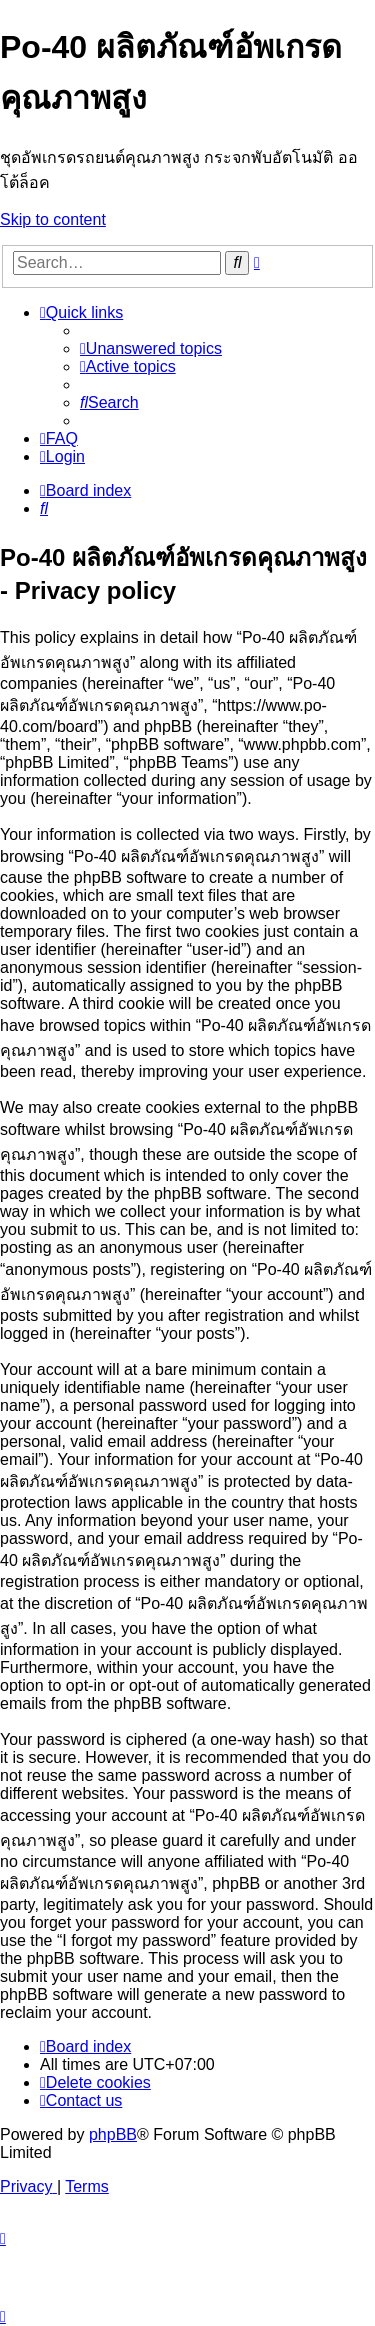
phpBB (113, 2134)
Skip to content (53, 219)
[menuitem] (151, 348)
